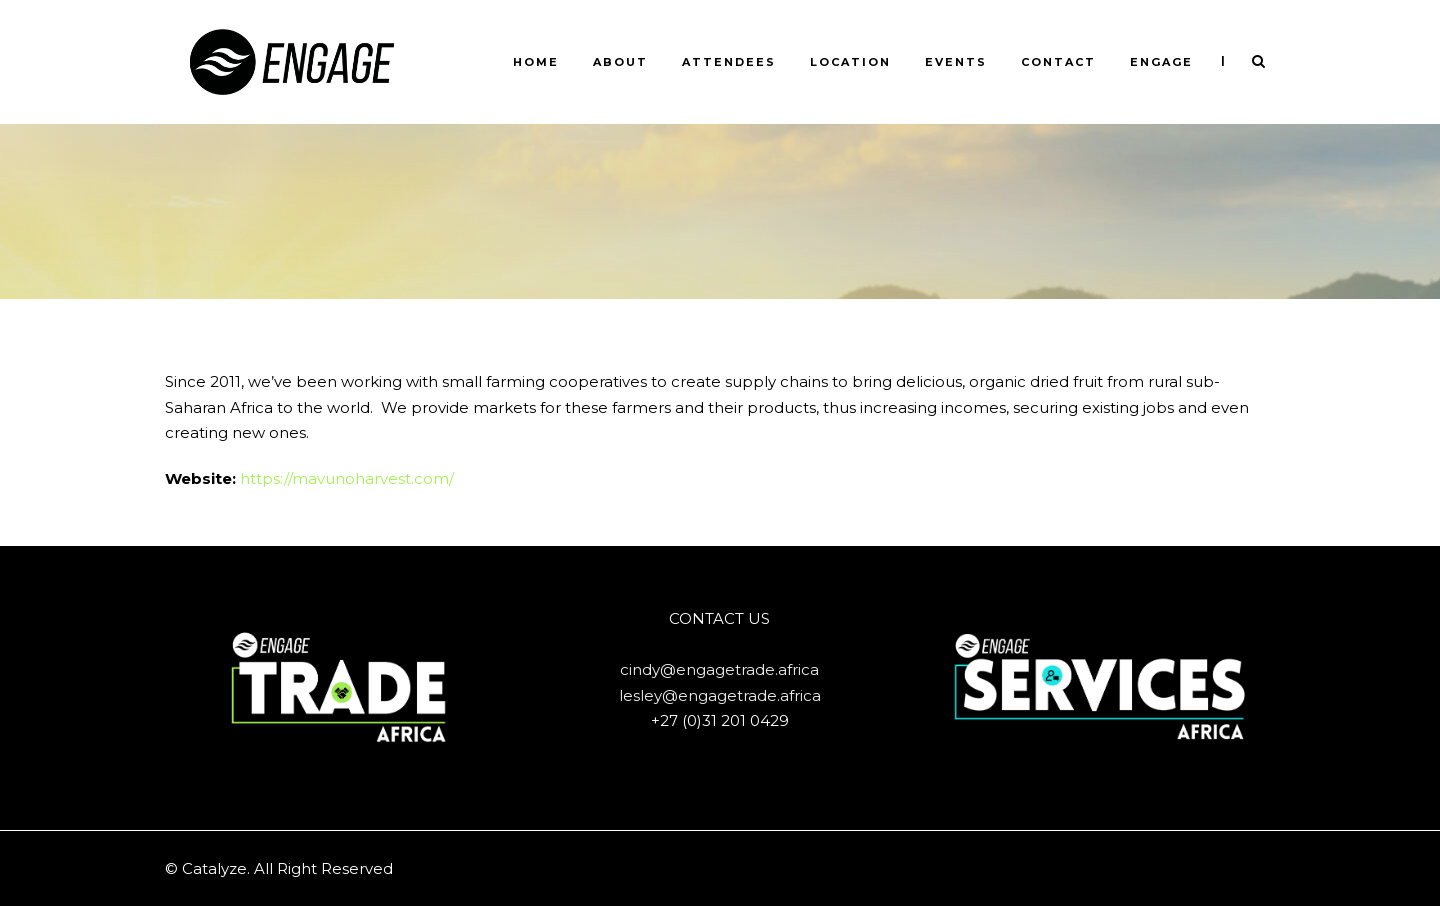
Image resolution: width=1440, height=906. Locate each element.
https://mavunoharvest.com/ (347, 478)
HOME (536, 62)
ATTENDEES (729, 62)
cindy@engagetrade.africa (719, 669)
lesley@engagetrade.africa (720, 695)
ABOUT (620, 62)
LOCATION (850, 62)
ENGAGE (1161, 62)
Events (956, 62)
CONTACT (1058, 62)
